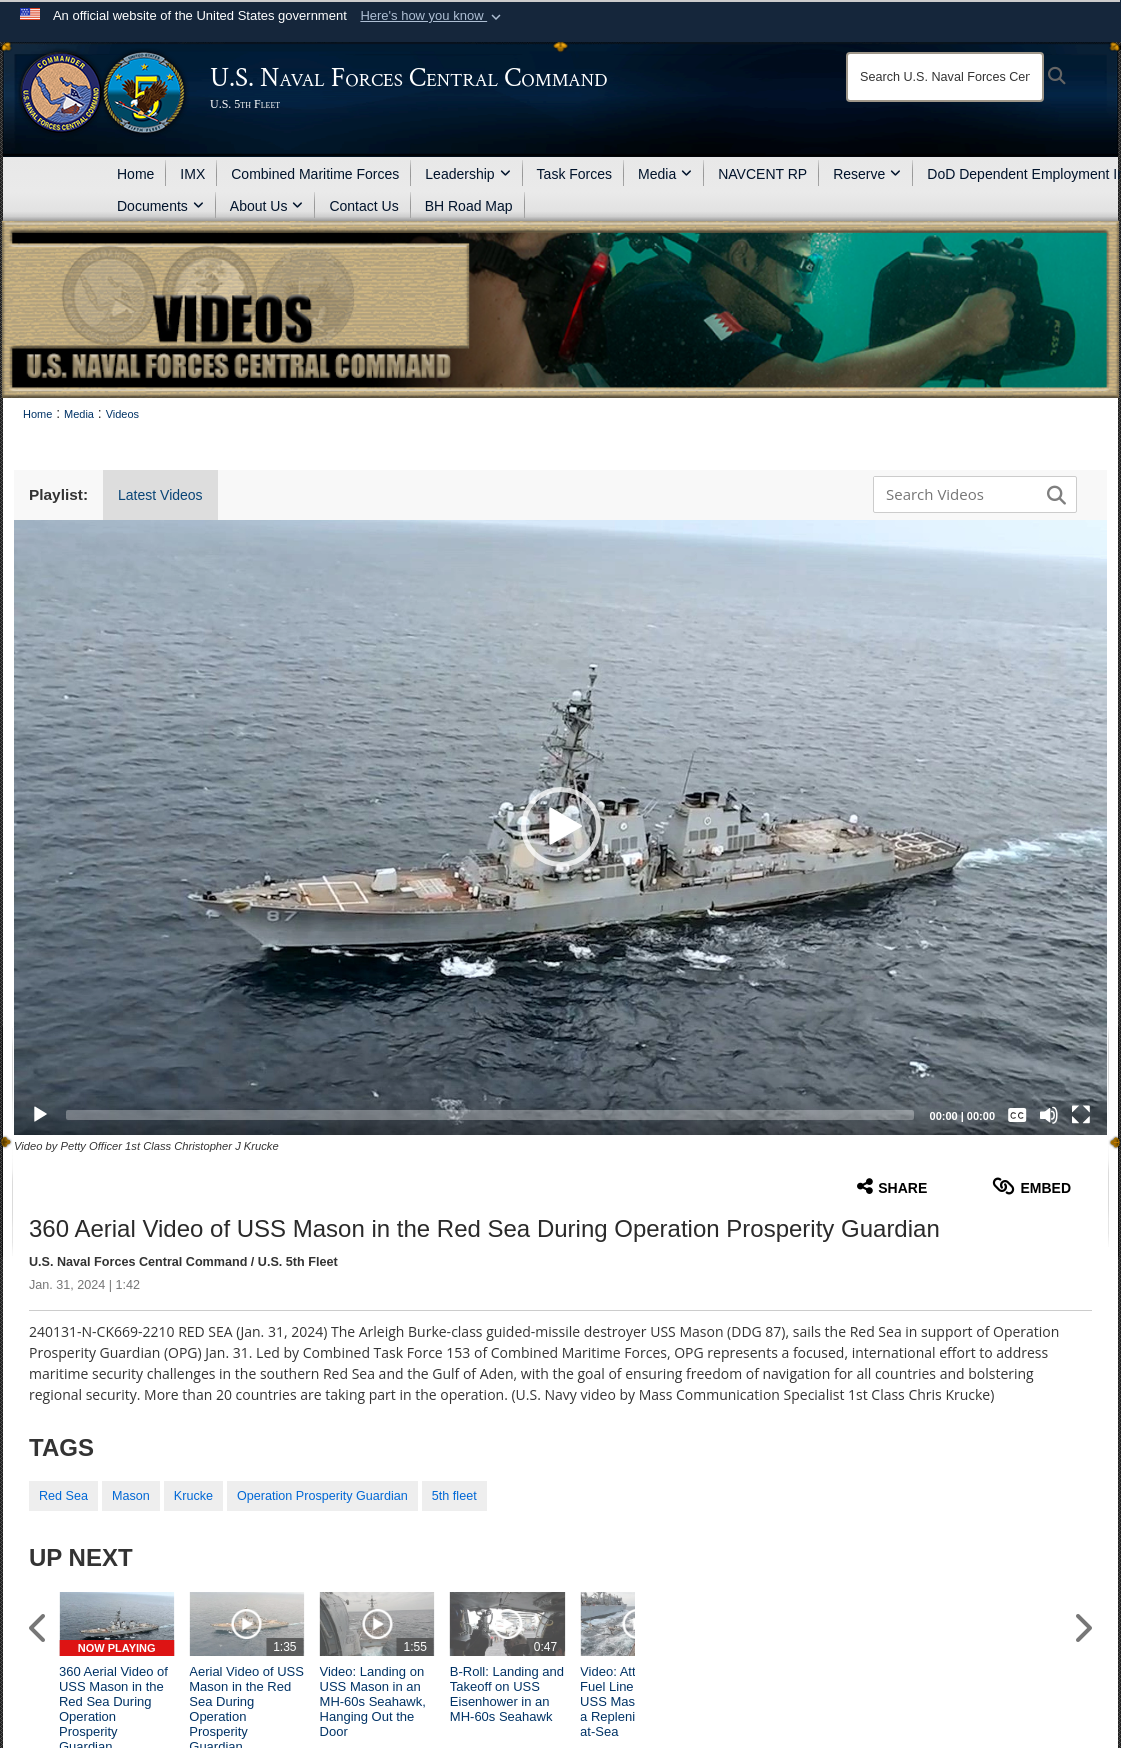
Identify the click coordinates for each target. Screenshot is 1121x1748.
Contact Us (363, 206)
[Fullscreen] (1081, 1115)
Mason (131, 1496)
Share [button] (892, 1186)
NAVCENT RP (762, 174)
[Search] (945, 77)
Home (135, 174)
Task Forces (574, 174)
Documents (160, 206)
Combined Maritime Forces (315, 174)
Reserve (867, 174)
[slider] (490, 1115)
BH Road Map (469, 206)
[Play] (40, 1115)
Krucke (193, 1496)
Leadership (467, 174)
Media (665, 174)
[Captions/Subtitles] (1017, 1115)
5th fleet (454, 1496)
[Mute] (1049, 1115)
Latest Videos (160, 495)
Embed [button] (1031, 1186)
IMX (192, 174)
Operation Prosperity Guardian (322, 1496)
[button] (432, 16)
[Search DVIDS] (970, 494)
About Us (267, 206)
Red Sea (63, 1496)
